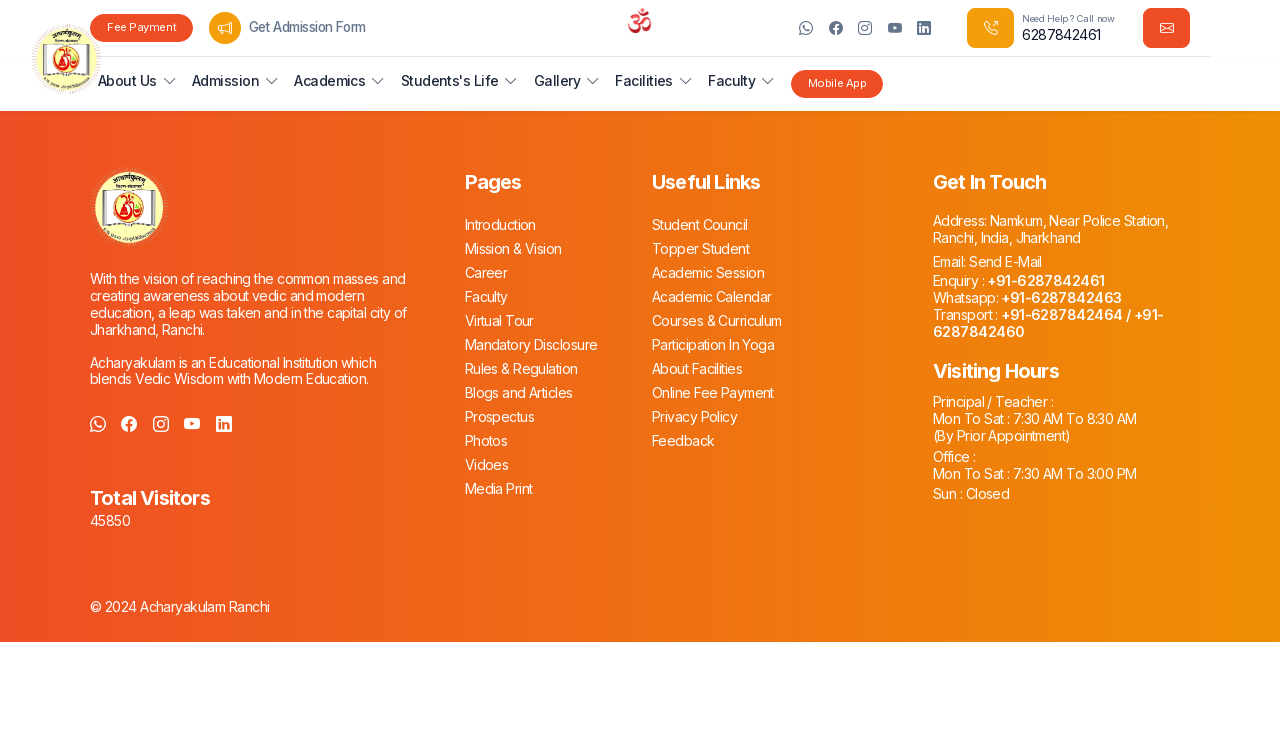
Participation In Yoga (713, 344)
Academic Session (708, 272)
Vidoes (487, 464)
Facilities (643, 80)
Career (486, 272)
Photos (486, 440)
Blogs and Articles (519, 392)
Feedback (683, 440)
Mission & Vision (513, 248)
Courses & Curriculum (717, 320)
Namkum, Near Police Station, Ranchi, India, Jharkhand (1050, 229)
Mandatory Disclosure (531, 344)
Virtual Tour (499, 320)
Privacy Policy (694, 416)
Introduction (500, 224)
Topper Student (700, 248)
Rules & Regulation (521, 368)
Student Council (700, 224)
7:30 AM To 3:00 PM (1072, 473)
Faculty (486, 296)
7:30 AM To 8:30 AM (1072, 418)
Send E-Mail (1004, 261)
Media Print (499, 488)
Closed (985, 493)
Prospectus (499, 416)
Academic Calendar (711, 296)
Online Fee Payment (713, 392)
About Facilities (697, 368)
